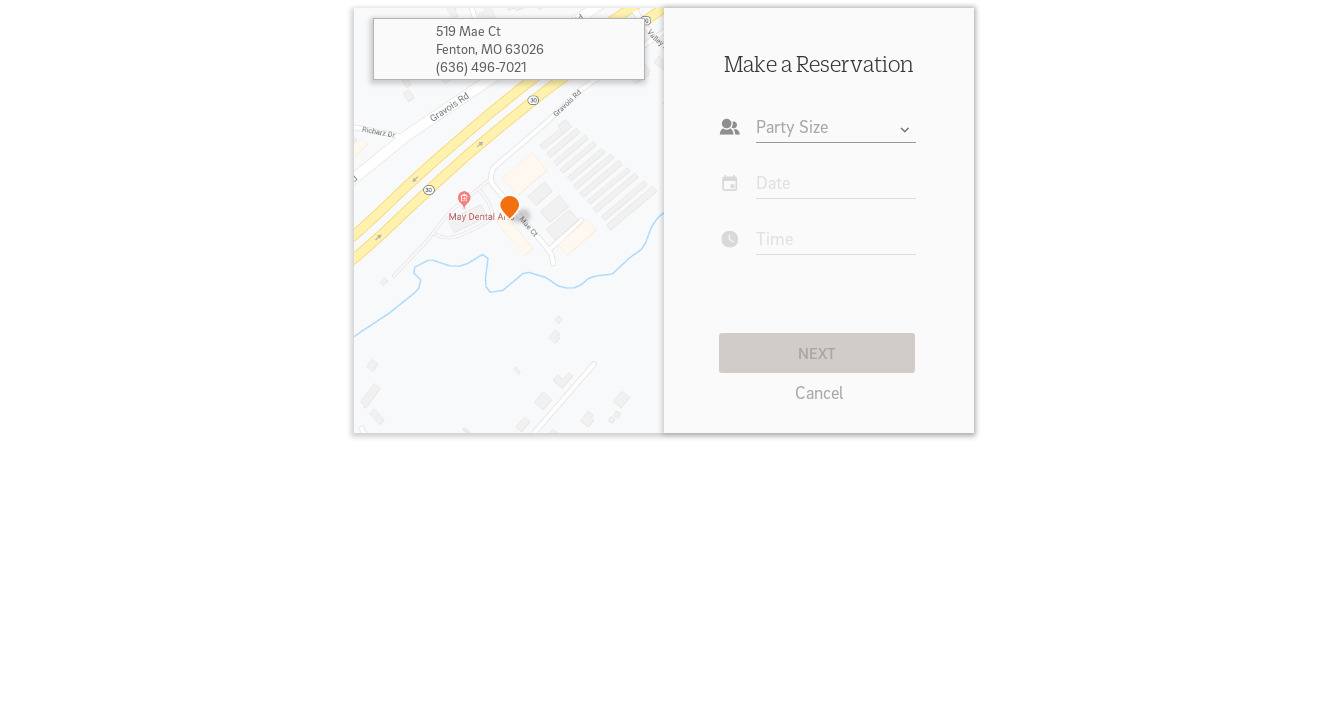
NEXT (817, 353)
